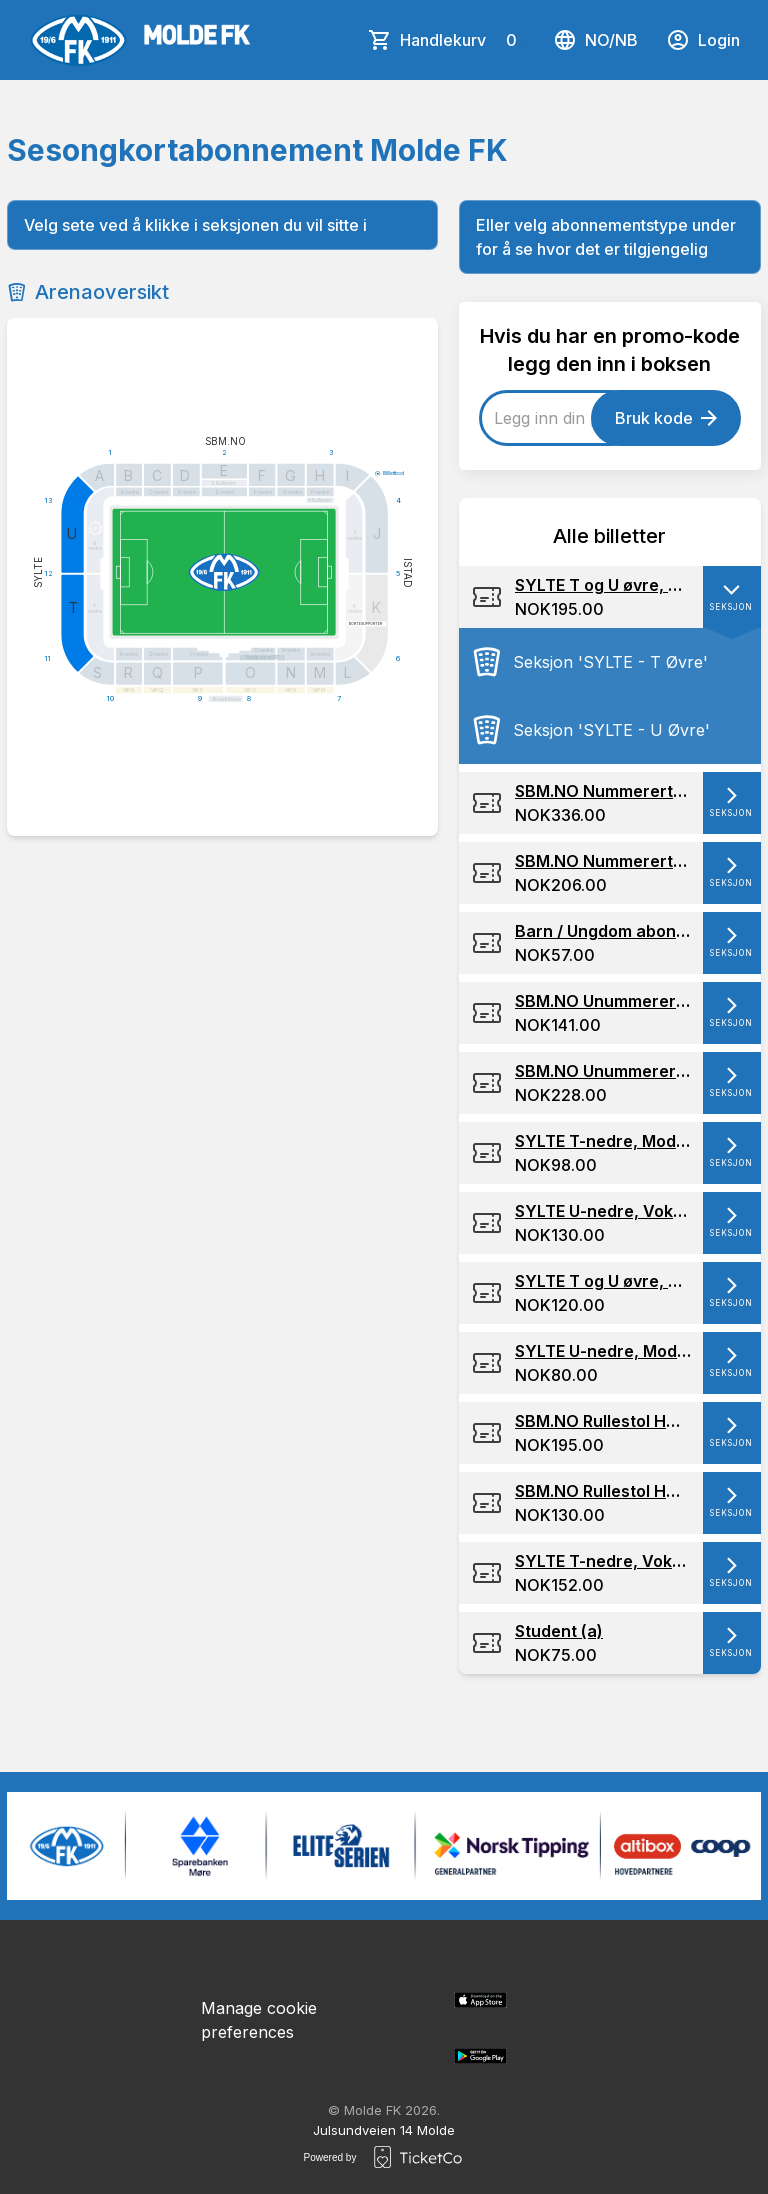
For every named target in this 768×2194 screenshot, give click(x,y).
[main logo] (139, 40)
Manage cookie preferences (259, 2020)
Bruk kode (666, 418)
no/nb (595, 40)
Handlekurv (462, 40)
